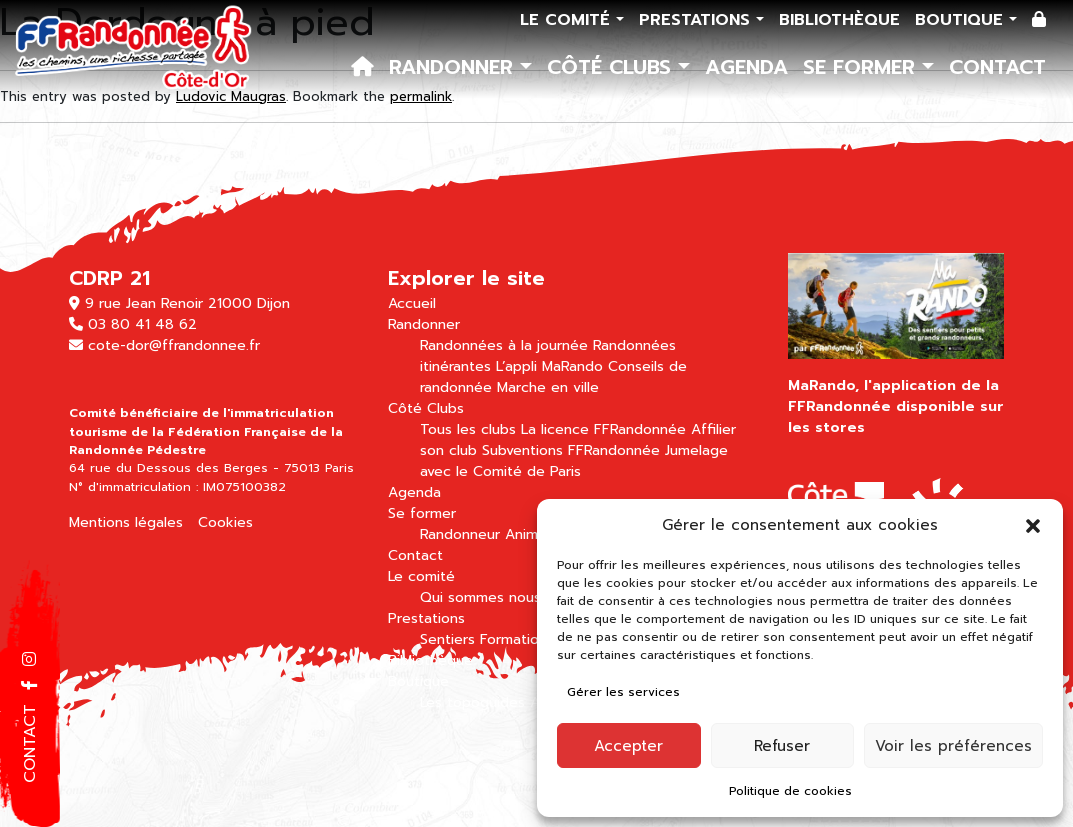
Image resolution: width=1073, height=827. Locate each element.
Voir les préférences (953, 746)
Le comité (568, 20)
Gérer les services (623, 692)
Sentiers (447, 639)
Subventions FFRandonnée (571, 450)
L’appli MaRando (549, 366)
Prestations (697, 20)
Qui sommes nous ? (487, 597)
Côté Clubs (612, 67)
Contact (997, 67)
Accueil (412, 303)
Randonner (454, 67)
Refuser (782, 746)
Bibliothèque (839, 20)
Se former (862, 67)
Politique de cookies (790, 791)
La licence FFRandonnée (603, 429)
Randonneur (460, 534)
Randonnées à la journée (504, 345)
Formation (513, 639)
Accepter (628, 746)
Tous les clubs (468, 429)
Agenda (746, 67)
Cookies (225, 522)
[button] (1033, 525)
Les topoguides (472, 702)
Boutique (962, 20)
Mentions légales (126, 522)
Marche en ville (548, 387)
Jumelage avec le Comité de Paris (574, 461)
